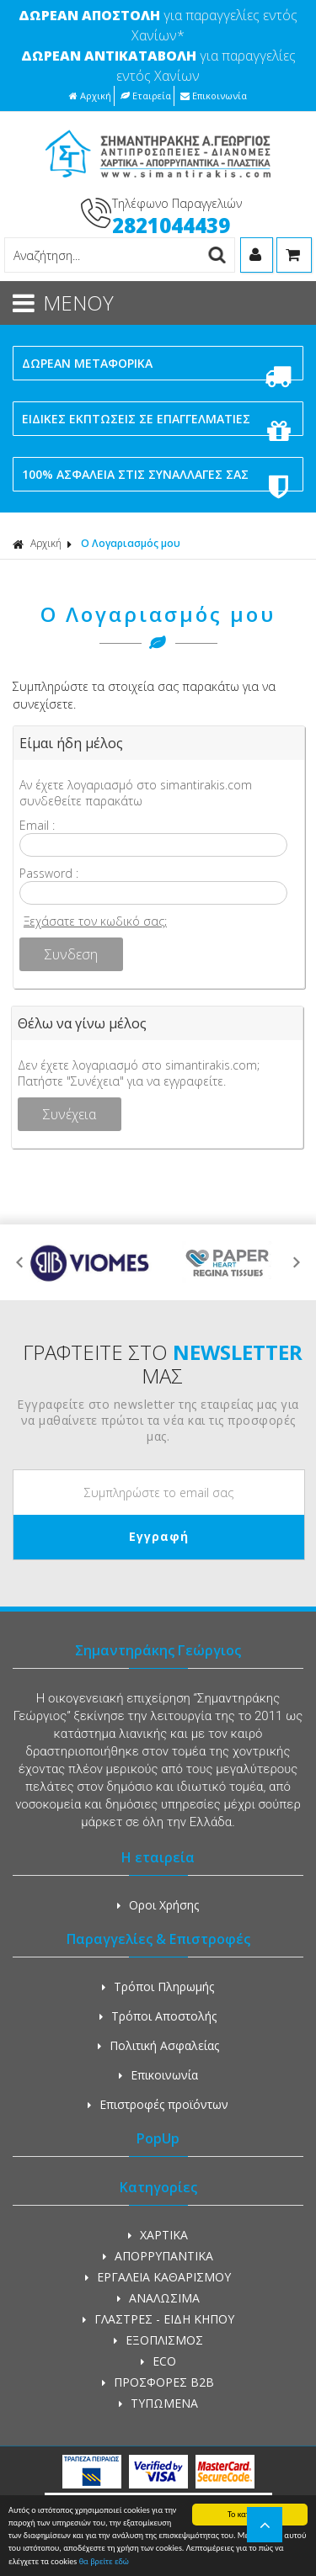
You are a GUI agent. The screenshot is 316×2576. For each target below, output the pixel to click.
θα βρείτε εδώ (104, 2562)
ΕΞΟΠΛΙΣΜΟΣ (158, 2340)
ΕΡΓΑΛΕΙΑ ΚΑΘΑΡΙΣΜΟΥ (158, 2277)
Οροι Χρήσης (158, 1905)
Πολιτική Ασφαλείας (158, 2045)
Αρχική (90, 95)
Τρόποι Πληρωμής (158, 1986)
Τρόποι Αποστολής (158, 2016)
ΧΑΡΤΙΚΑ (158, 2235)
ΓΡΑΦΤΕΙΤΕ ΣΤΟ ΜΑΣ (163, 1364)
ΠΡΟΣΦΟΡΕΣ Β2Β (158, 2382)
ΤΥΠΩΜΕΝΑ (158, 2403)
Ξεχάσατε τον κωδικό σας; (95, 921)
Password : (48, 873)
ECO (158, 2361)
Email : (37, 825)
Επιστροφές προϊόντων (158, 2104)
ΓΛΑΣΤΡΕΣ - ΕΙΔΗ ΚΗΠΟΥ (158, 2319)
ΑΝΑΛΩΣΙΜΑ (158, 2298)
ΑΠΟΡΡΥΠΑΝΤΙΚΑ (158, 2256)
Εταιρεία (146, 95)
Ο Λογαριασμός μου (130, 543)
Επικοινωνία (213, 95)
